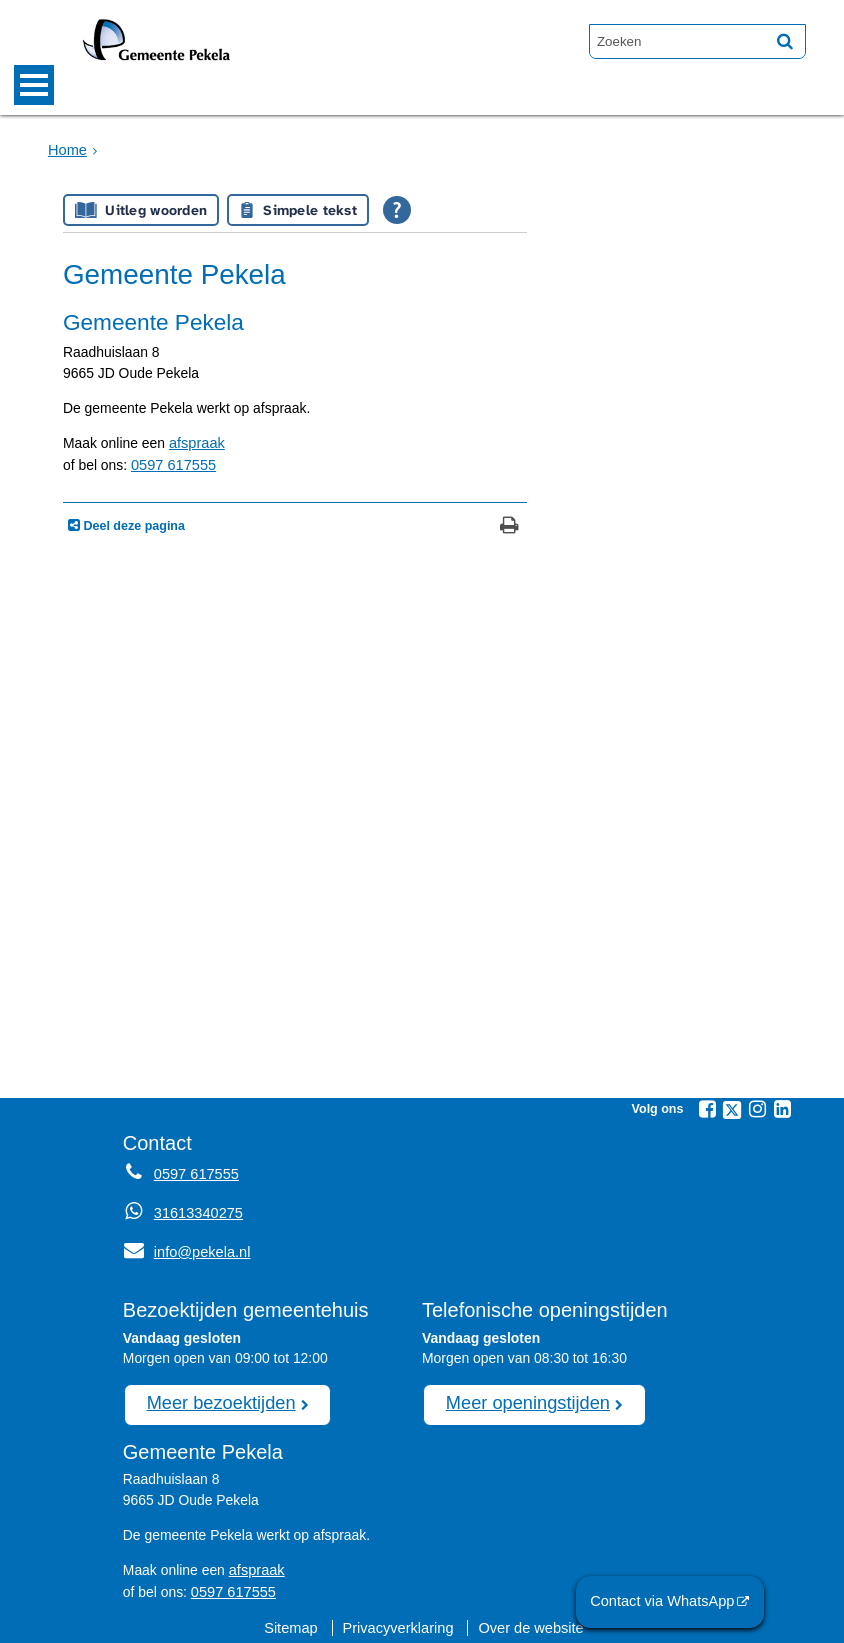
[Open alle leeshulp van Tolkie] (397, 210)
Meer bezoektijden (217, 1397)
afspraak (195, 443)
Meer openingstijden (523, 1397)
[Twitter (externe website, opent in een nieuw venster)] (732, 1108)
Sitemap (295, 1618)
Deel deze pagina (132, 524)
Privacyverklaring (399, 1618)
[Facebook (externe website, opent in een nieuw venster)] (707, 1107)
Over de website (527, 1618)
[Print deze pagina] (509, 525)
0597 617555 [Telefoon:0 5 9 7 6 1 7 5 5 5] (194, 1172)
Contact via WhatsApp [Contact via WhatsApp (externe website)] (667, 1602)
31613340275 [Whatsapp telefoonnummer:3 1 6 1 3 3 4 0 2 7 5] (196, 1210)
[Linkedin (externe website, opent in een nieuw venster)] (782, 1107)
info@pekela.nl (184, 1248)
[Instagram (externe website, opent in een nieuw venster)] (757, 1107)
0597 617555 (171, 464)
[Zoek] (785, 41)
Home (66, 149)
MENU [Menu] (34, 85)
